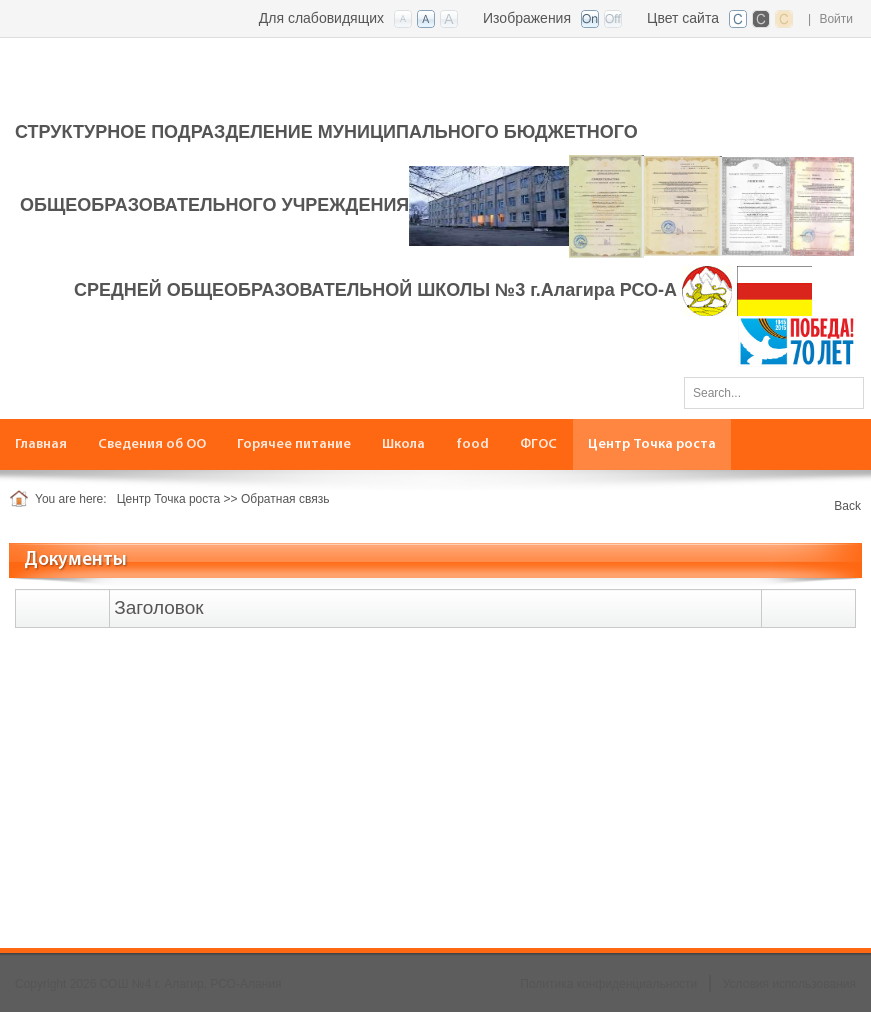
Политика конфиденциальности (608, 984)
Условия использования (789, 984)
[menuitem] (41, 444)
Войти (836, 19)
